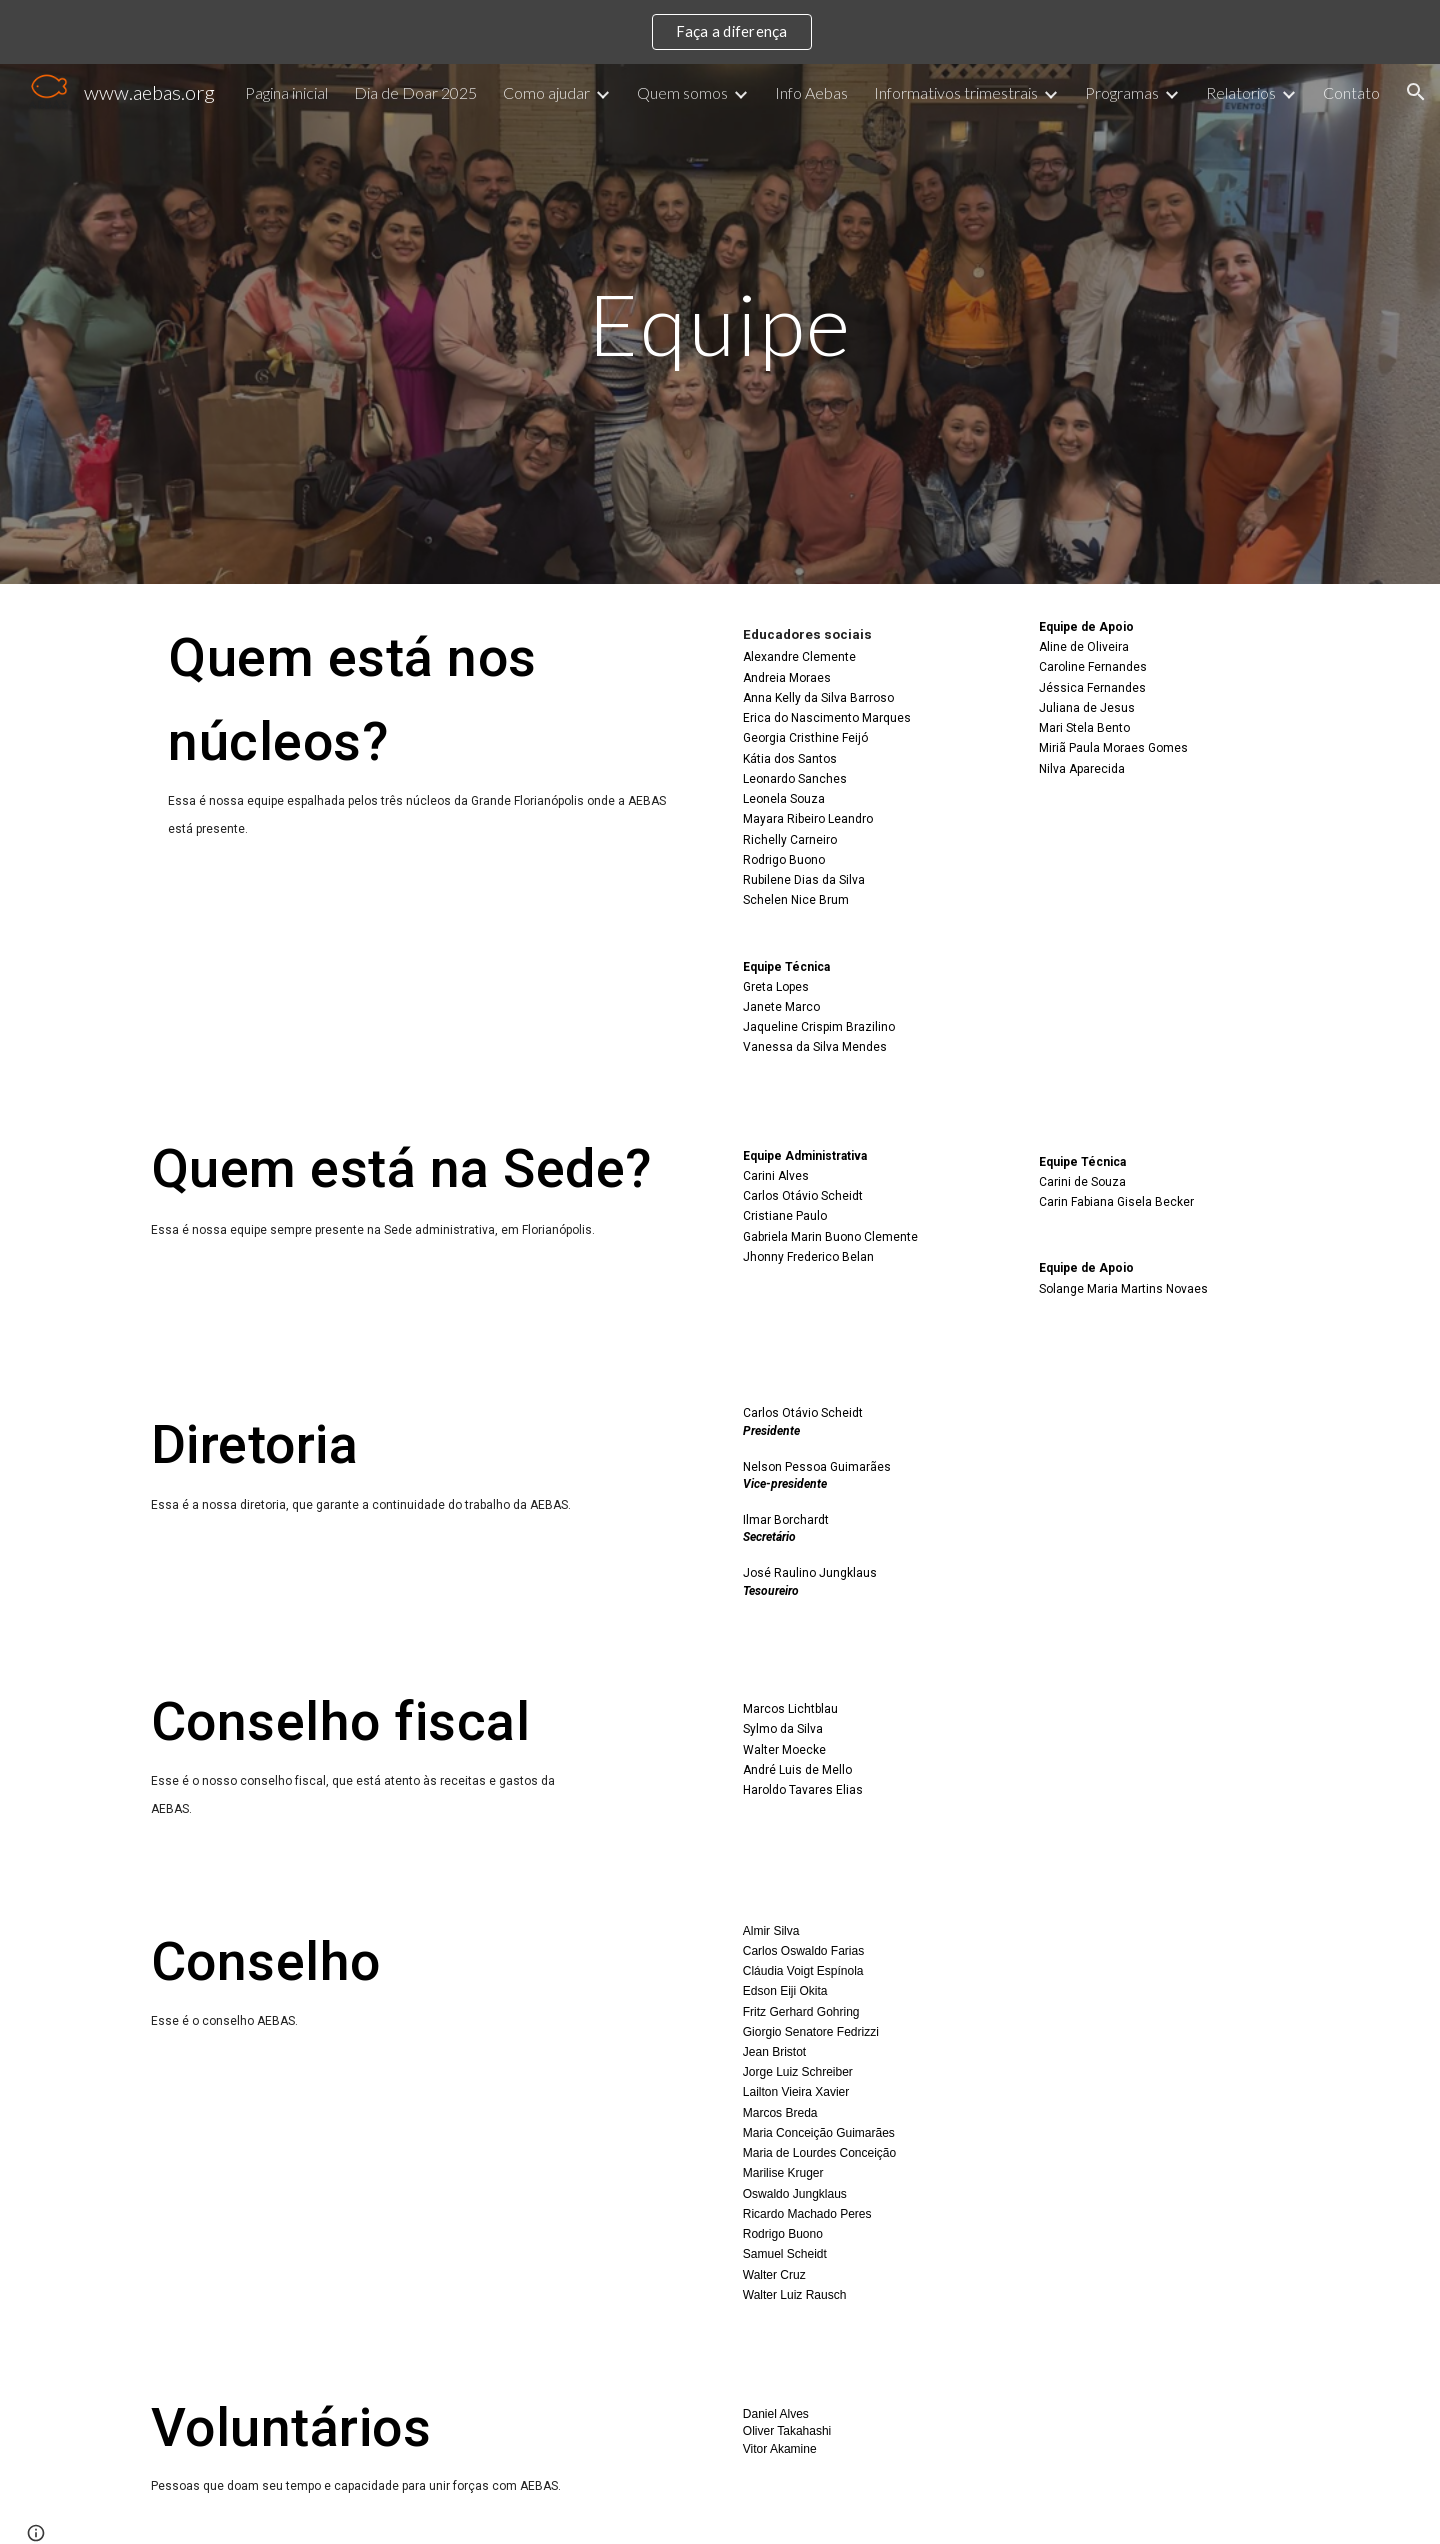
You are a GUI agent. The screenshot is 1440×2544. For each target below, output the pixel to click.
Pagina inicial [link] (286, 92)
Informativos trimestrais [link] (956, 92)
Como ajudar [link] (546, 92)
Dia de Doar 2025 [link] (415, 92)
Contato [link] (1351, 92)
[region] (720, 32)
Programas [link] (1122, 92)
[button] (1416, 92)
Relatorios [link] (1241, 92)
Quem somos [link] (682, 92)
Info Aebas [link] (811, 92)
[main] (720, 323)
